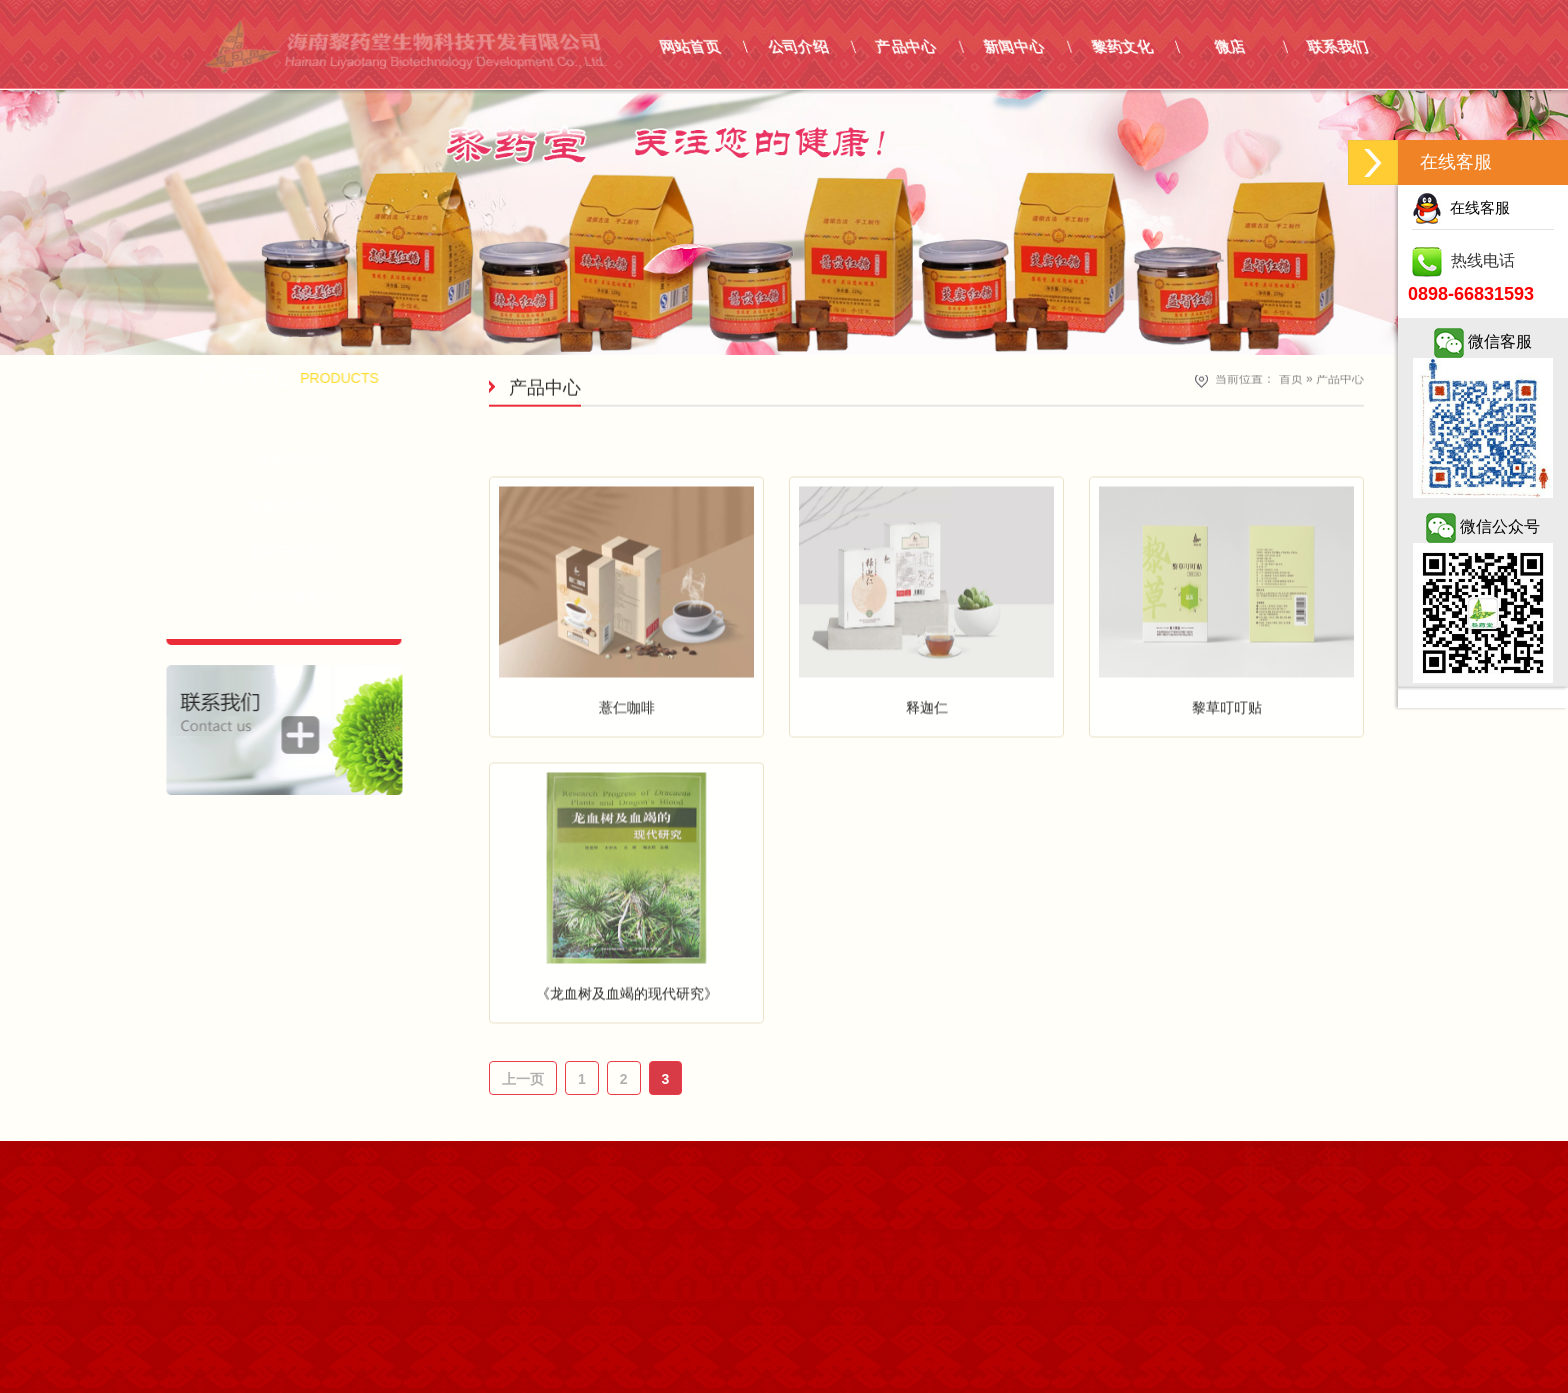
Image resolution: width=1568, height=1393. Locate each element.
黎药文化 (1256, 46)
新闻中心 (1148, 46)
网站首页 (824, 46)
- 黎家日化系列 (237, 552)
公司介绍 (932, 46)
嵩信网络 (274, 1187)
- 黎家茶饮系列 (237, 506)
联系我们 (1472, 46)
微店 (1364, 46)
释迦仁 (927, 760)
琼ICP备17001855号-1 (274, 1159)
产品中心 (1040, 46)
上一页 (523, 1079)
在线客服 (1461, 207)
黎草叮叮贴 (1227, 760)
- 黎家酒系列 (237, 460)
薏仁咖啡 (627, 760)
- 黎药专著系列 (237, 598)
